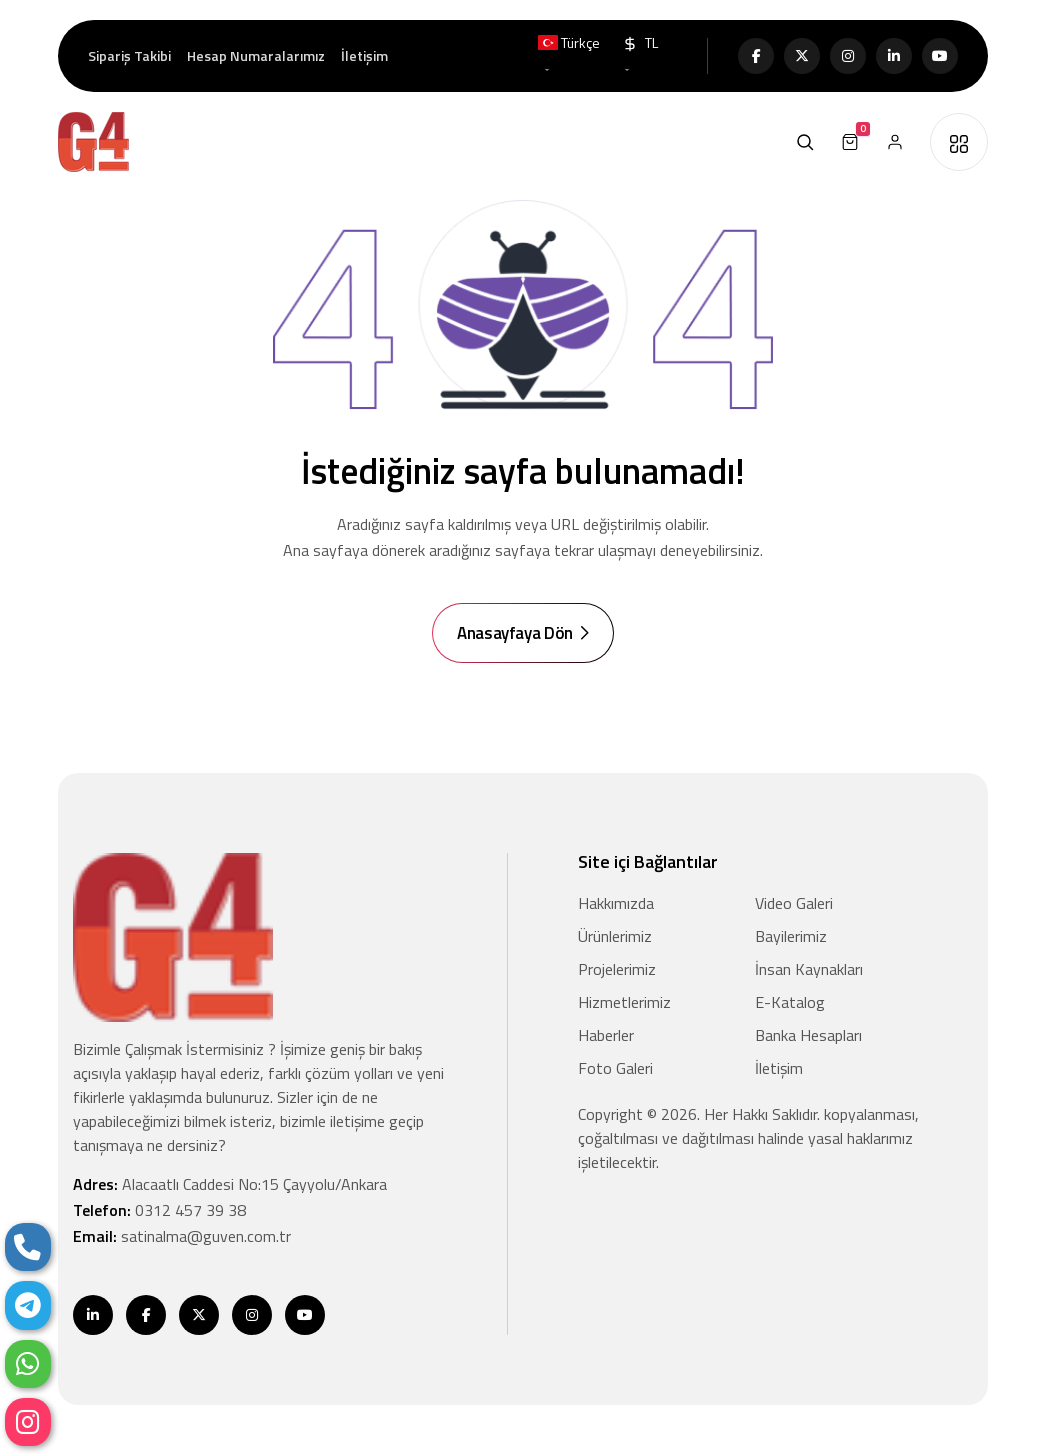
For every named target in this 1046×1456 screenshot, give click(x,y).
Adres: (230, 1185)
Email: (182, 1237)
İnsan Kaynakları (809, 970)
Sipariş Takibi (129, 55)
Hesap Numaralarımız (256, 55)
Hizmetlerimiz (624, 1003)
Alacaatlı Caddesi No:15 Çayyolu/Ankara (254, 1185)
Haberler (606, 1036)
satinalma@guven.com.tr (206, 1237)
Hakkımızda (616, 904)
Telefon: (159, 1211)
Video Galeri (794, 904)
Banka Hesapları (808, 1036)
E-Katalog (790, 1003)
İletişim (364, 55)
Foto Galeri (615, 1069)
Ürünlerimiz (615, 937)
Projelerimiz (617, 970)
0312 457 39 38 (190, 1211)
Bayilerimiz (791, 937)
